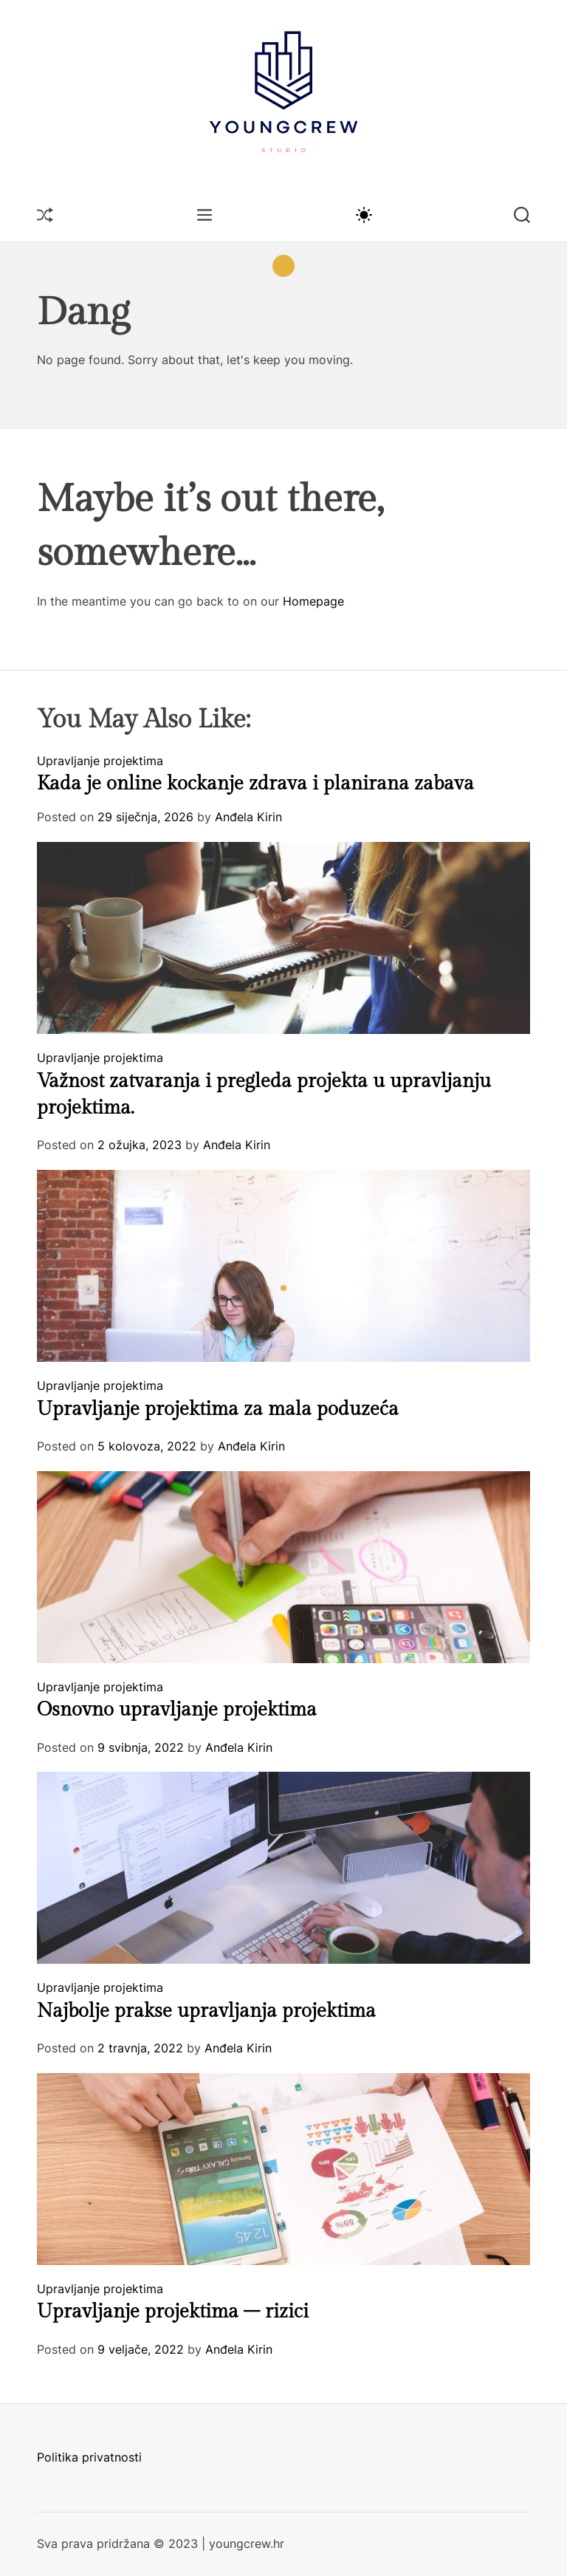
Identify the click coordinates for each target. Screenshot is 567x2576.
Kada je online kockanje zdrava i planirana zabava (255, 784)
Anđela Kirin (248, 816)
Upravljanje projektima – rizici (173, 2312)
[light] (363, 214)
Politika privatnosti (89, 2457)
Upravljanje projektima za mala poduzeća (218, 1409)
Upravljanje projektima (100, 760)
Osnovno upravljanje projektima (177, 1710)
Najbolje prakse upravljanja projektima (206, 2011)
